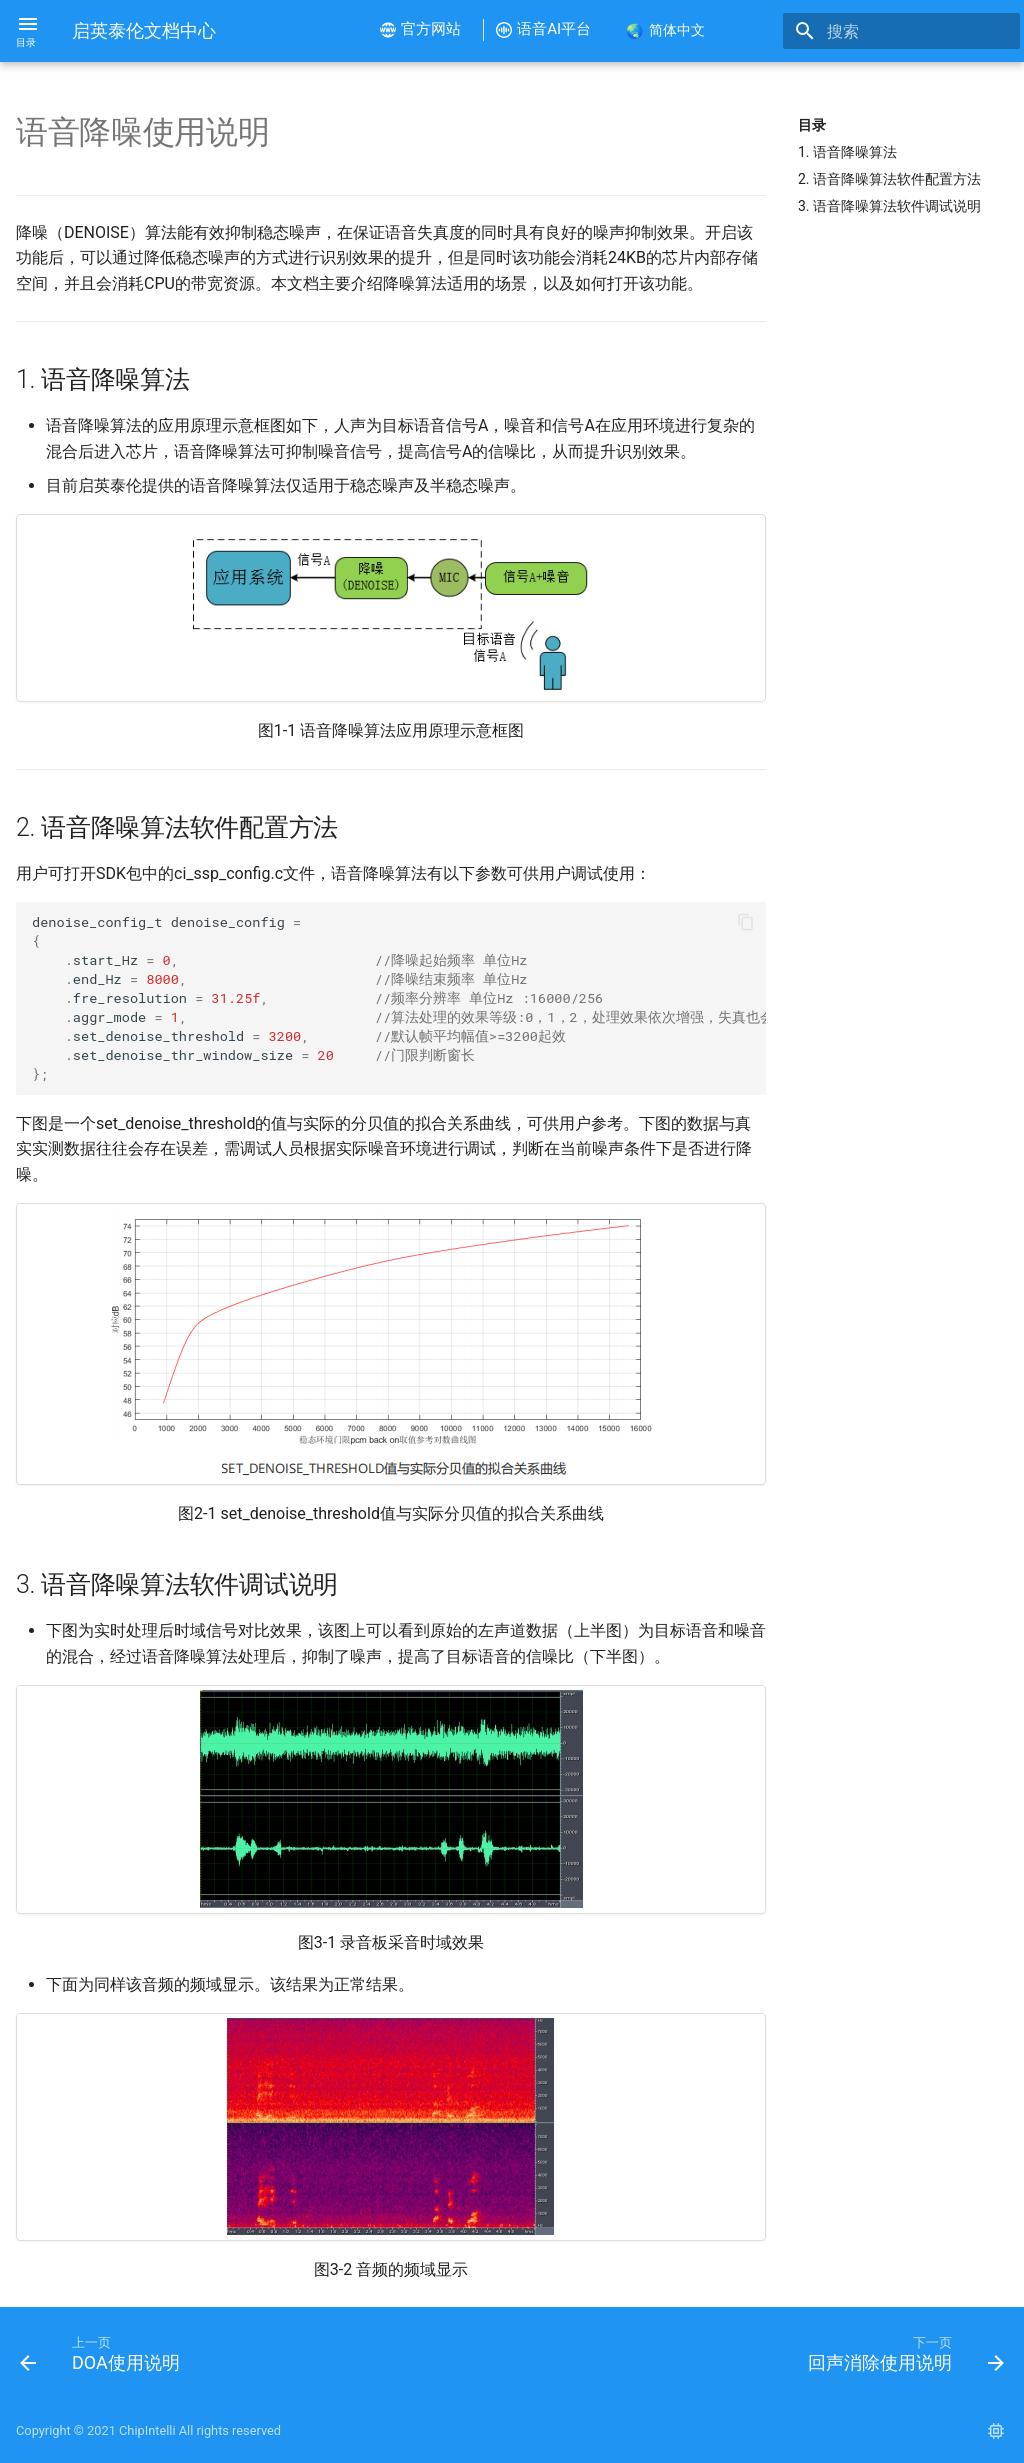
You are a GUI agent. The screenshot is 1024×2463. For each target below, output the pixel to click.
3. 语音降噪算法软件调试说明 (889, 206)
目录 (812, 125)
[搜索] (903, 31)
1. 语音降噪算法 (847, 152)
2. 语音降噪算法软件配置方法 (889, 179)
